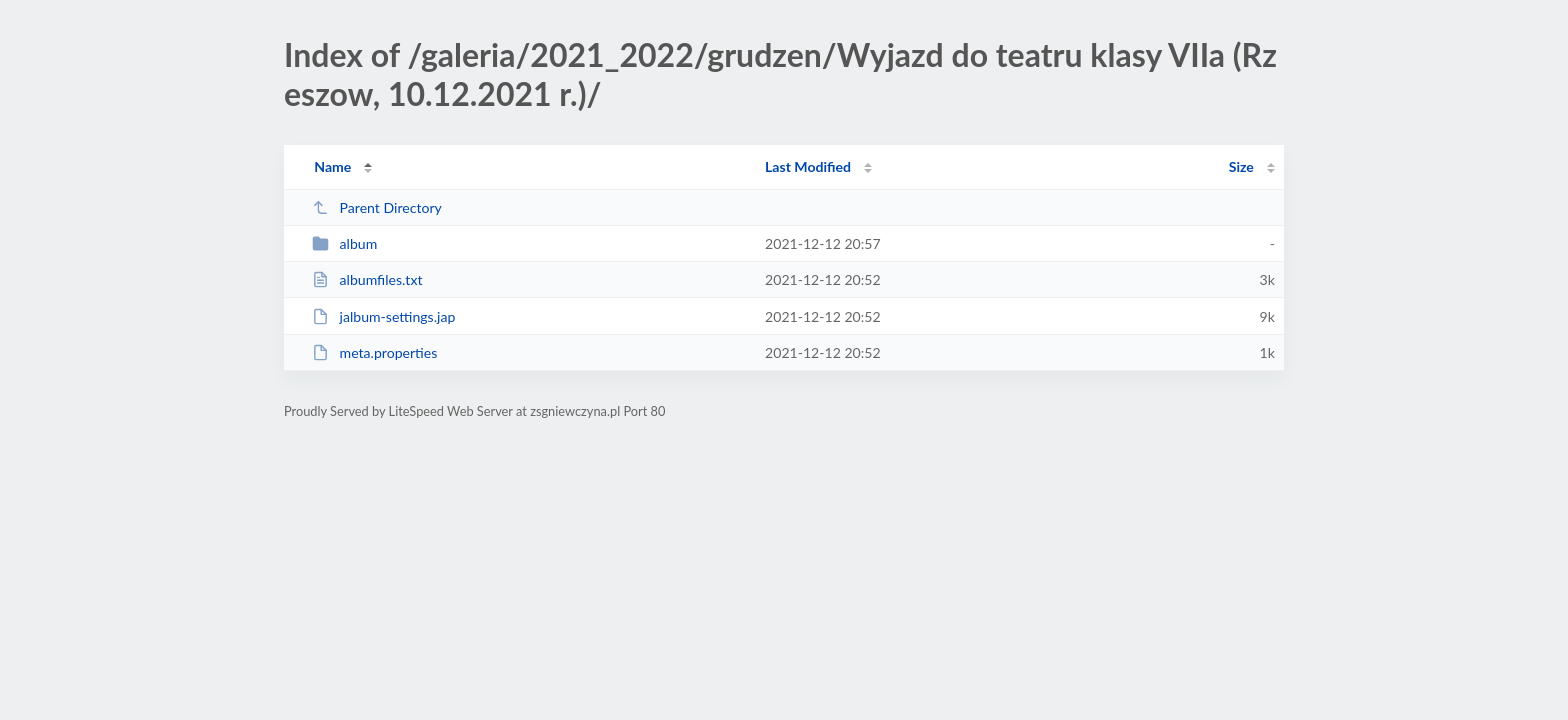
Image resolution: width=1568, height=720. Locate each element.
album (344, 243)
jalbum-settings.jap (383, 316)
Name (332, 166)
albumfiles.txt (367, 279)
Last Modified (808, 166)
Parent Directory (377, 207)
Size (1241, 166)
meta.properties (374, 352)
